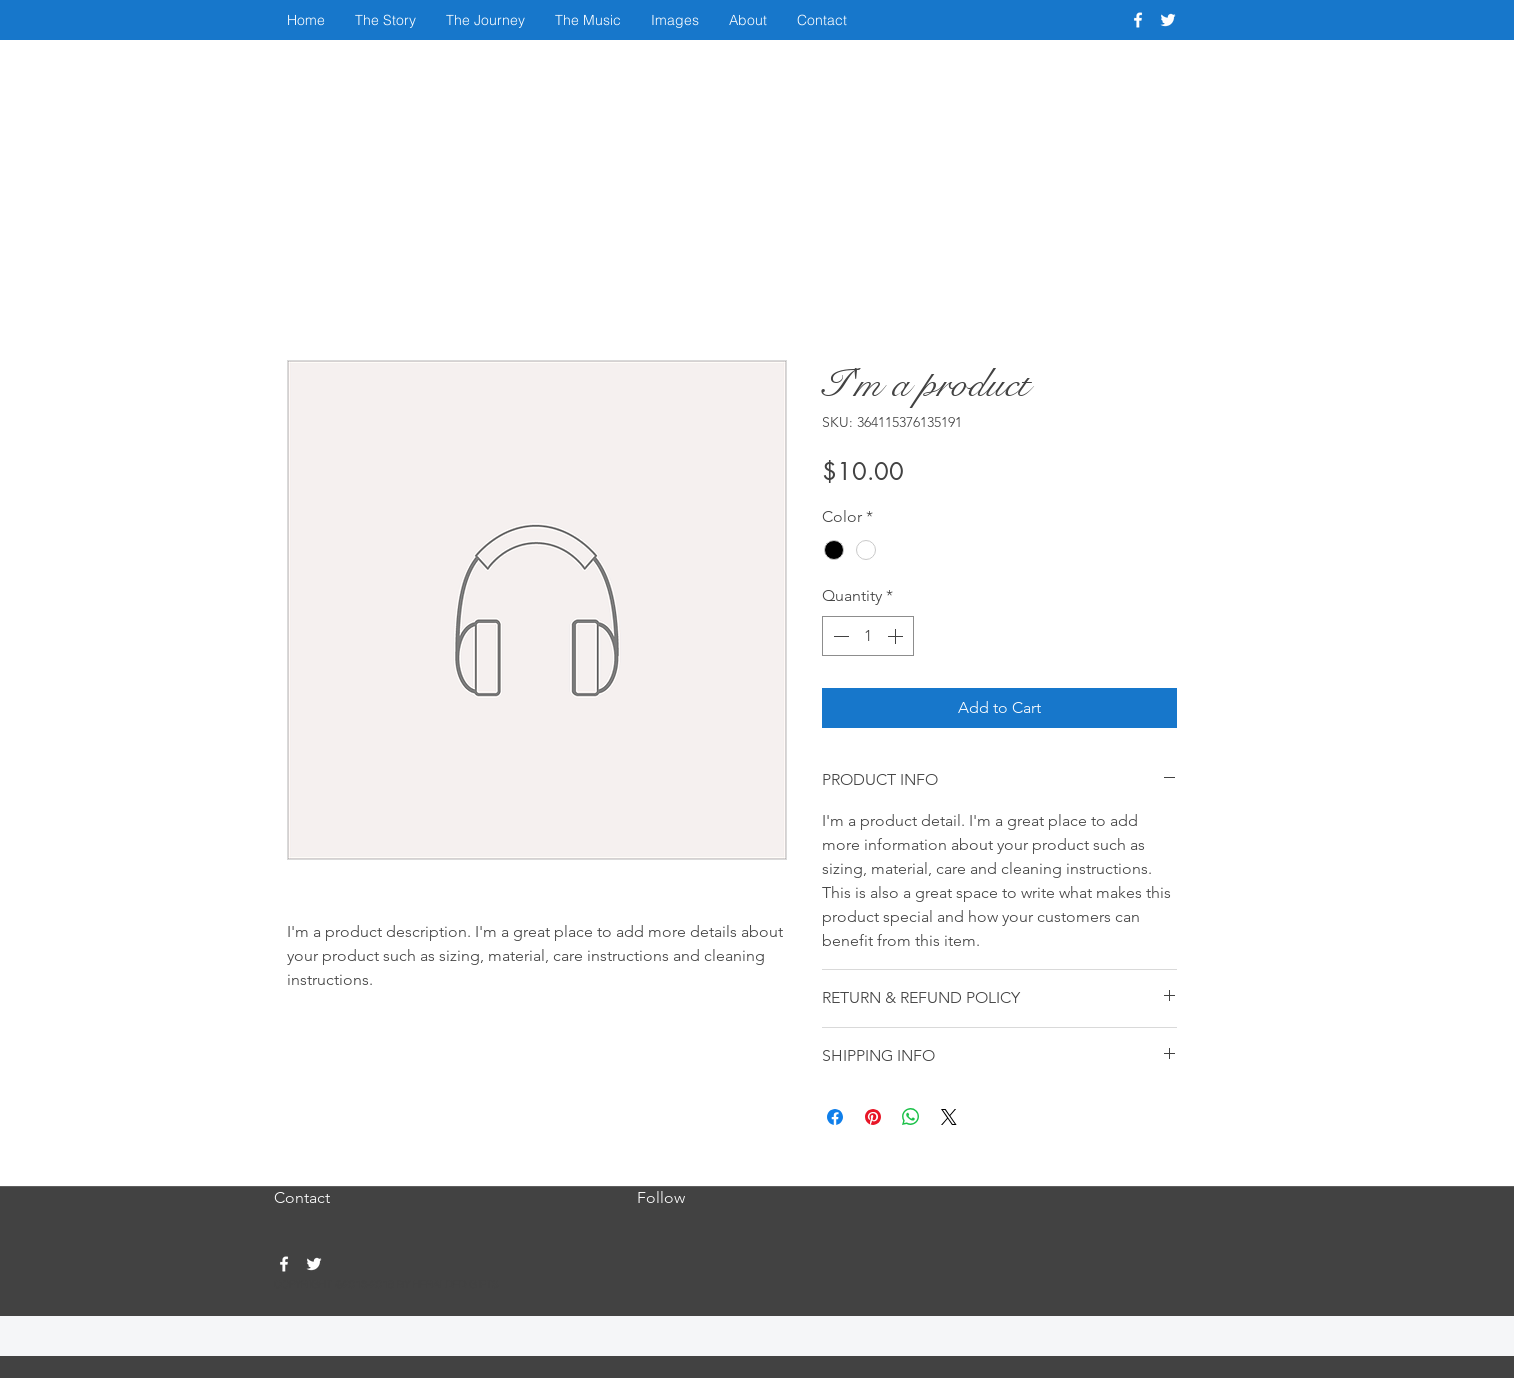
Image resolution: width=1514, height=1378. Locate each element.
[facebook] (1138, 20)
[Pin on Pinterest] (873, 1117)
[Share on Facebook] (835, 1117)
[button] (385, 20)
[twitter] (1168, 20)
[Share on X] (949, 1117)
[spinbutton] (868, 636)
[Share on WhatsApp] (911, 1117)
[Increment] (897, 636)
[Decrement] (839, 636)
